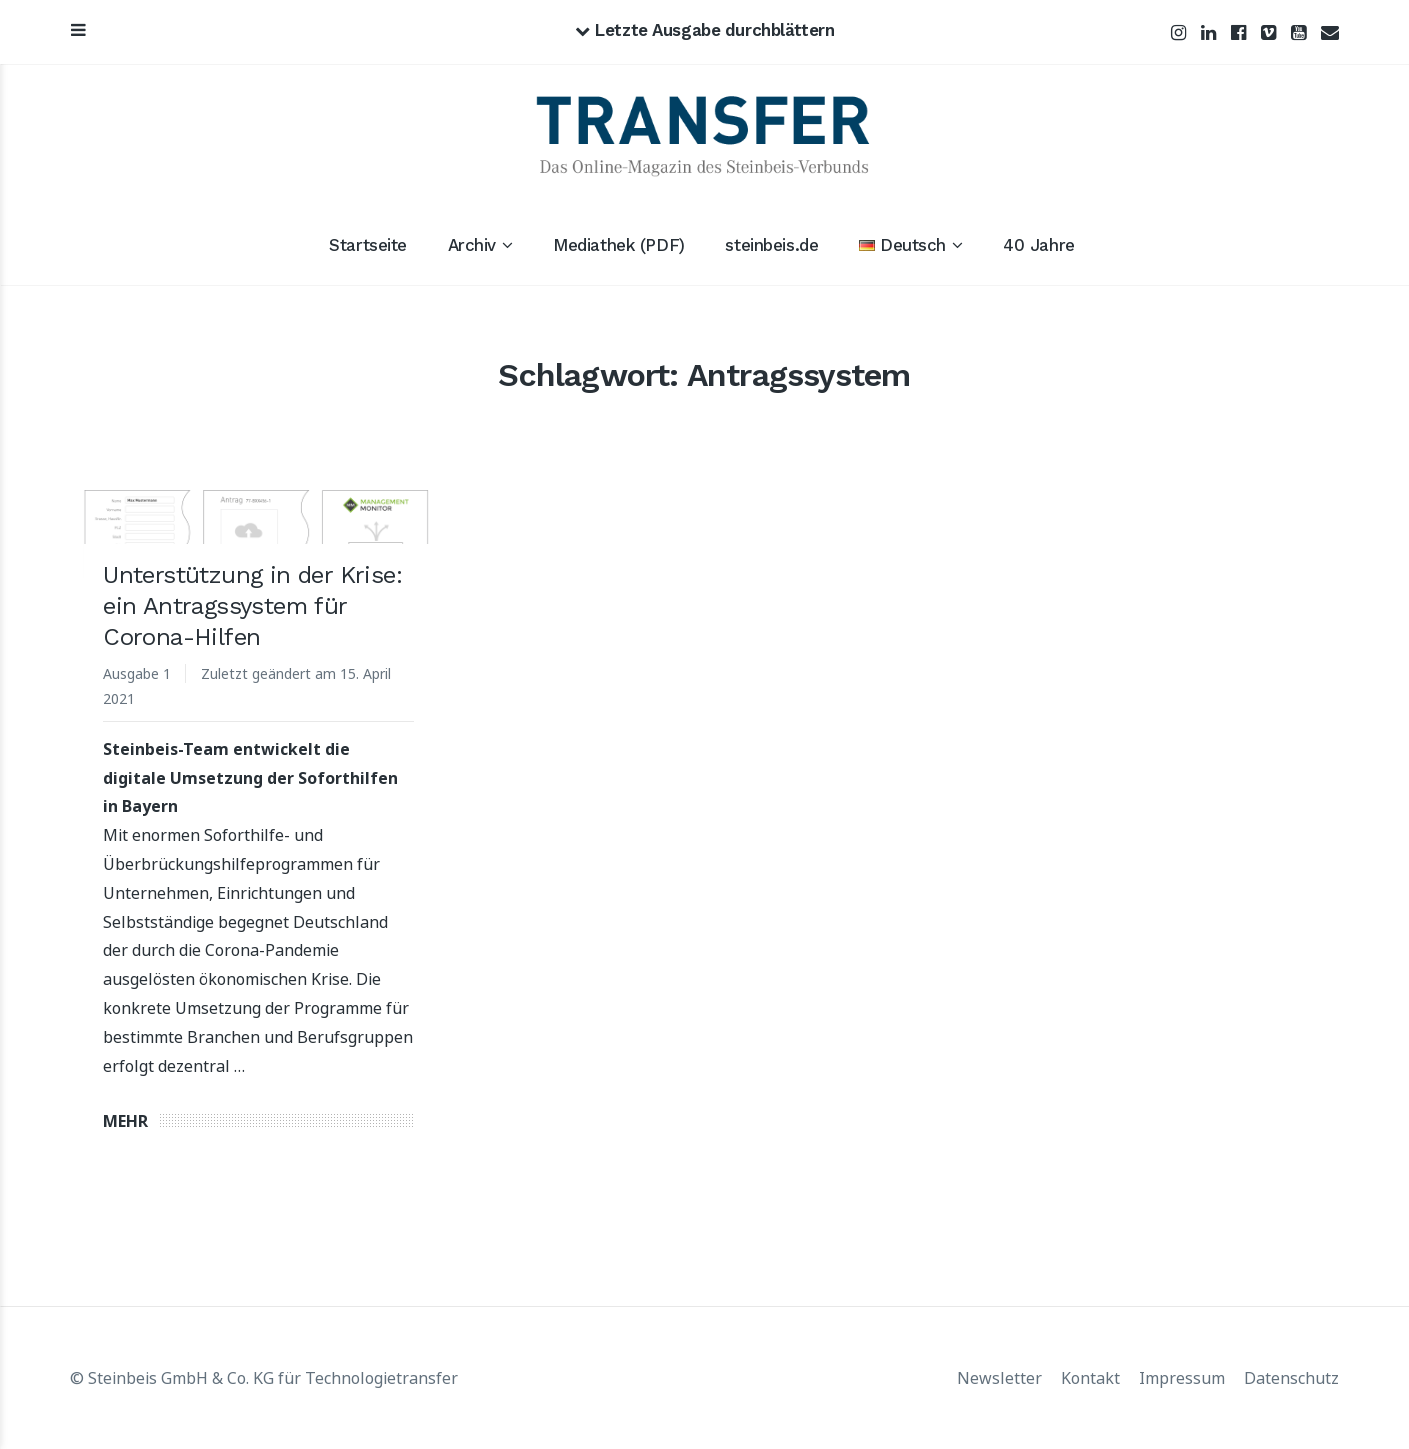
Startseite (368, 245)
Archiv (472, 245)
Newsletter (999, 1378)
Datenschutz (1291, 1378)
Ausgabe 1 (137, 673)
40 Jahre (1039, 245)
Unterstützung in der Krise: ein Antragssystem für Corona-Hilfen (252, 606)
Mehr (125, 1121)
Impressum (1182, 1378)
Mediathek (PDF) (619, 245)
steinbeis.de (771, 245)
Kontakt (1090, 1378)
